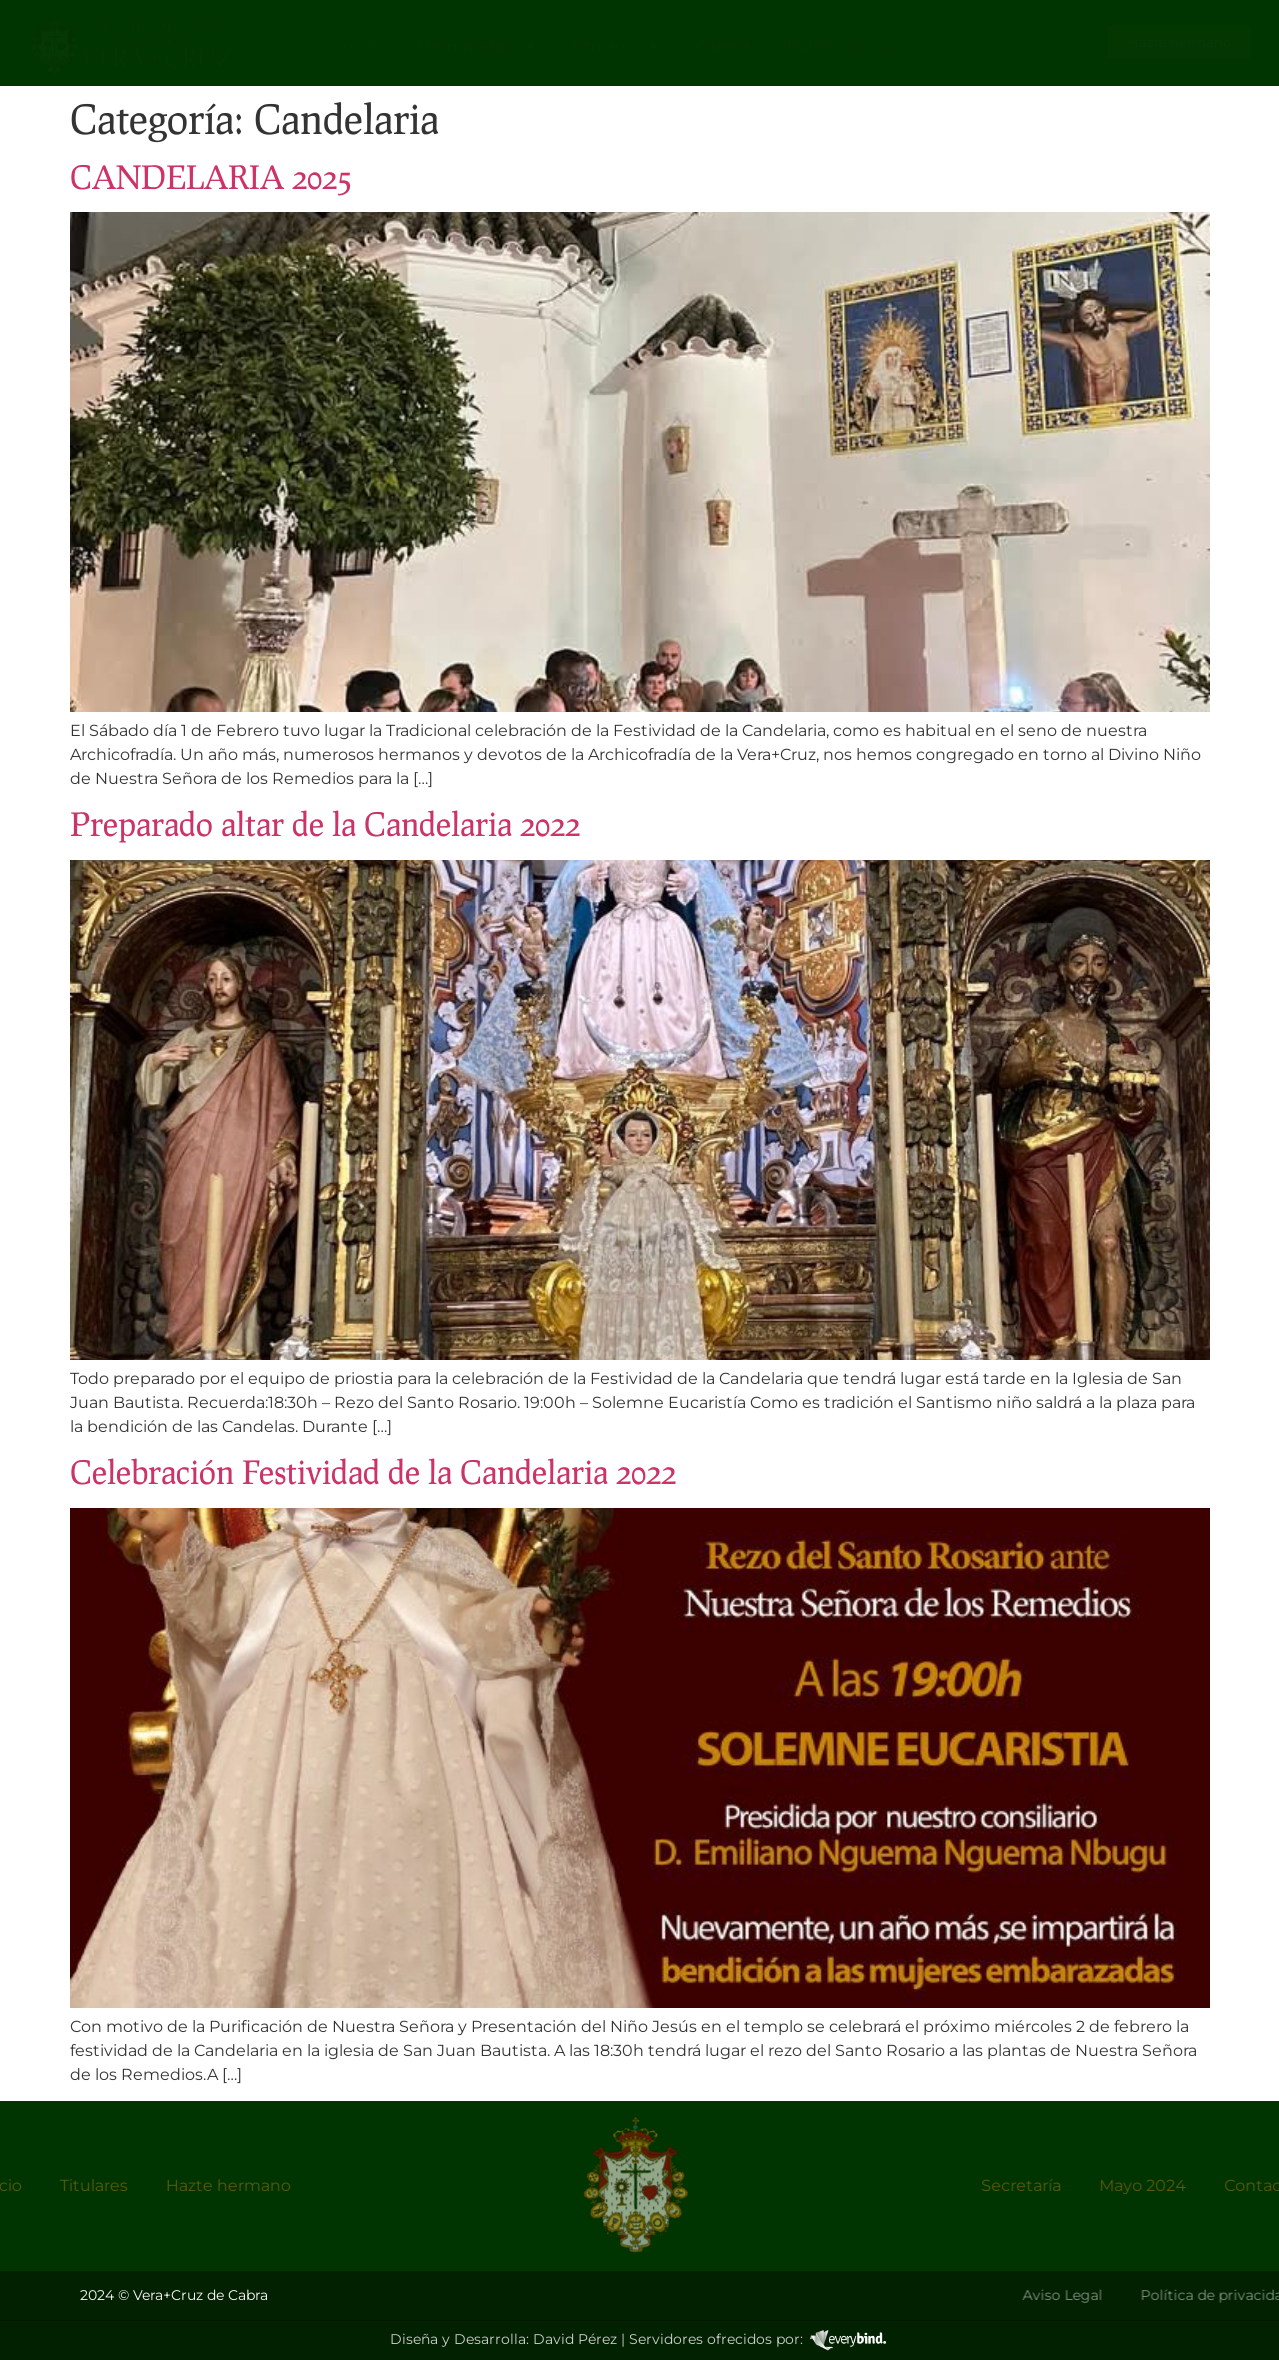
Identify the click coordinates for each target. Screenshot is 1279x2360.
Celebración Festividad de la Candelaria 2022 (373, 1471)
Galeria (723, 46)
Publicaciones (852, 47)
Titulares (615, 47)
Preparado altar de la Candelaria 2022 (325, 823)
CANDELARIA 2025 (211, 176)
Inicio (359, 46)
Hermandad (476, 47)
